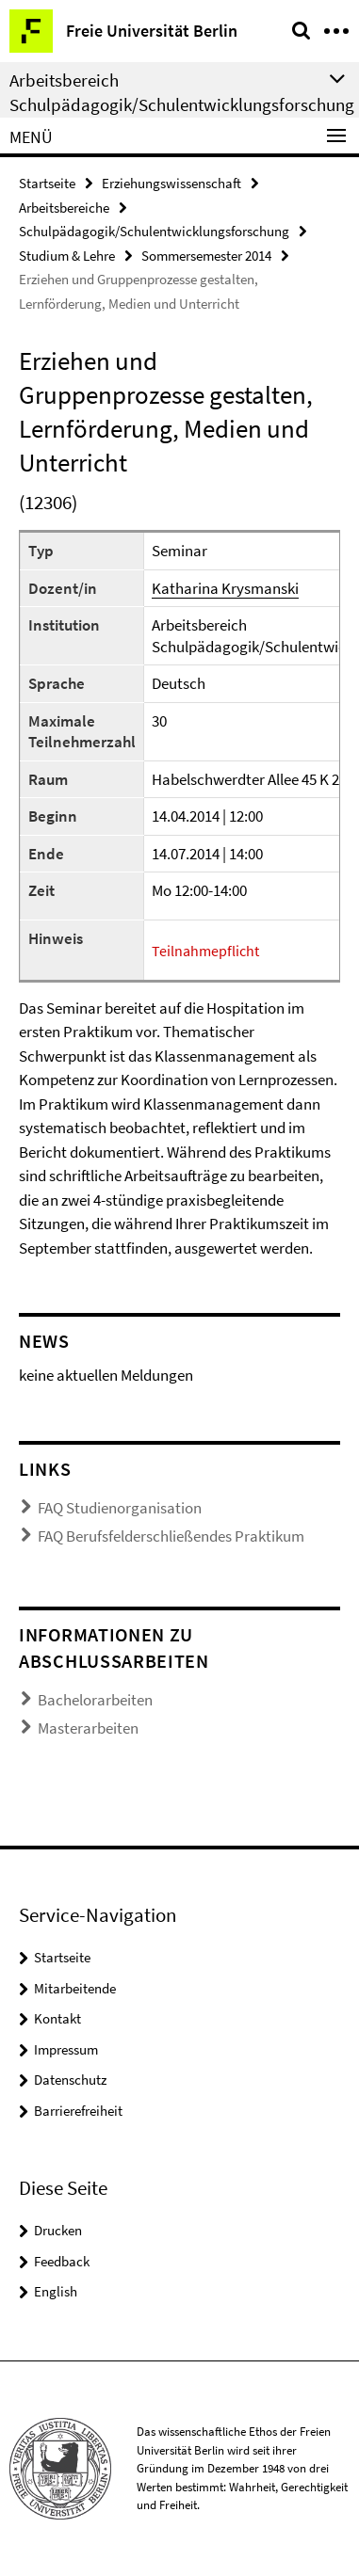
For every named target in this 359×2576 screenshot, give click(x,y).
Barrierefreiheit (78, 2111)
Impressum (66, 2049)
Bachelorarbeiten (95, 1699)
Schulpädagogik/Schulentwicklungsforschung (154, 231)
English (55, 2291)
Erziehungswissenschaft (171, 183)
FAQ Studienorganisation (120, 1507)
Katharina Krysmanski (225, 588)
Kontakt (57, 2018)
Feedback (62, 2261)
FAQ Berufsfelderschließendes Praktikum (171, 1536)
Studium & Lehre (67, 255)
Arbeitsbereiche (64, 207)
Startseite (47, 183)
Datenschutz (70, 2079)
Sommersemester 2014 (206, 255)
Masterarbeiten (88, 1728)
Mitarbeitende (75, 1988)
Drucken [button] (58, 2230)
